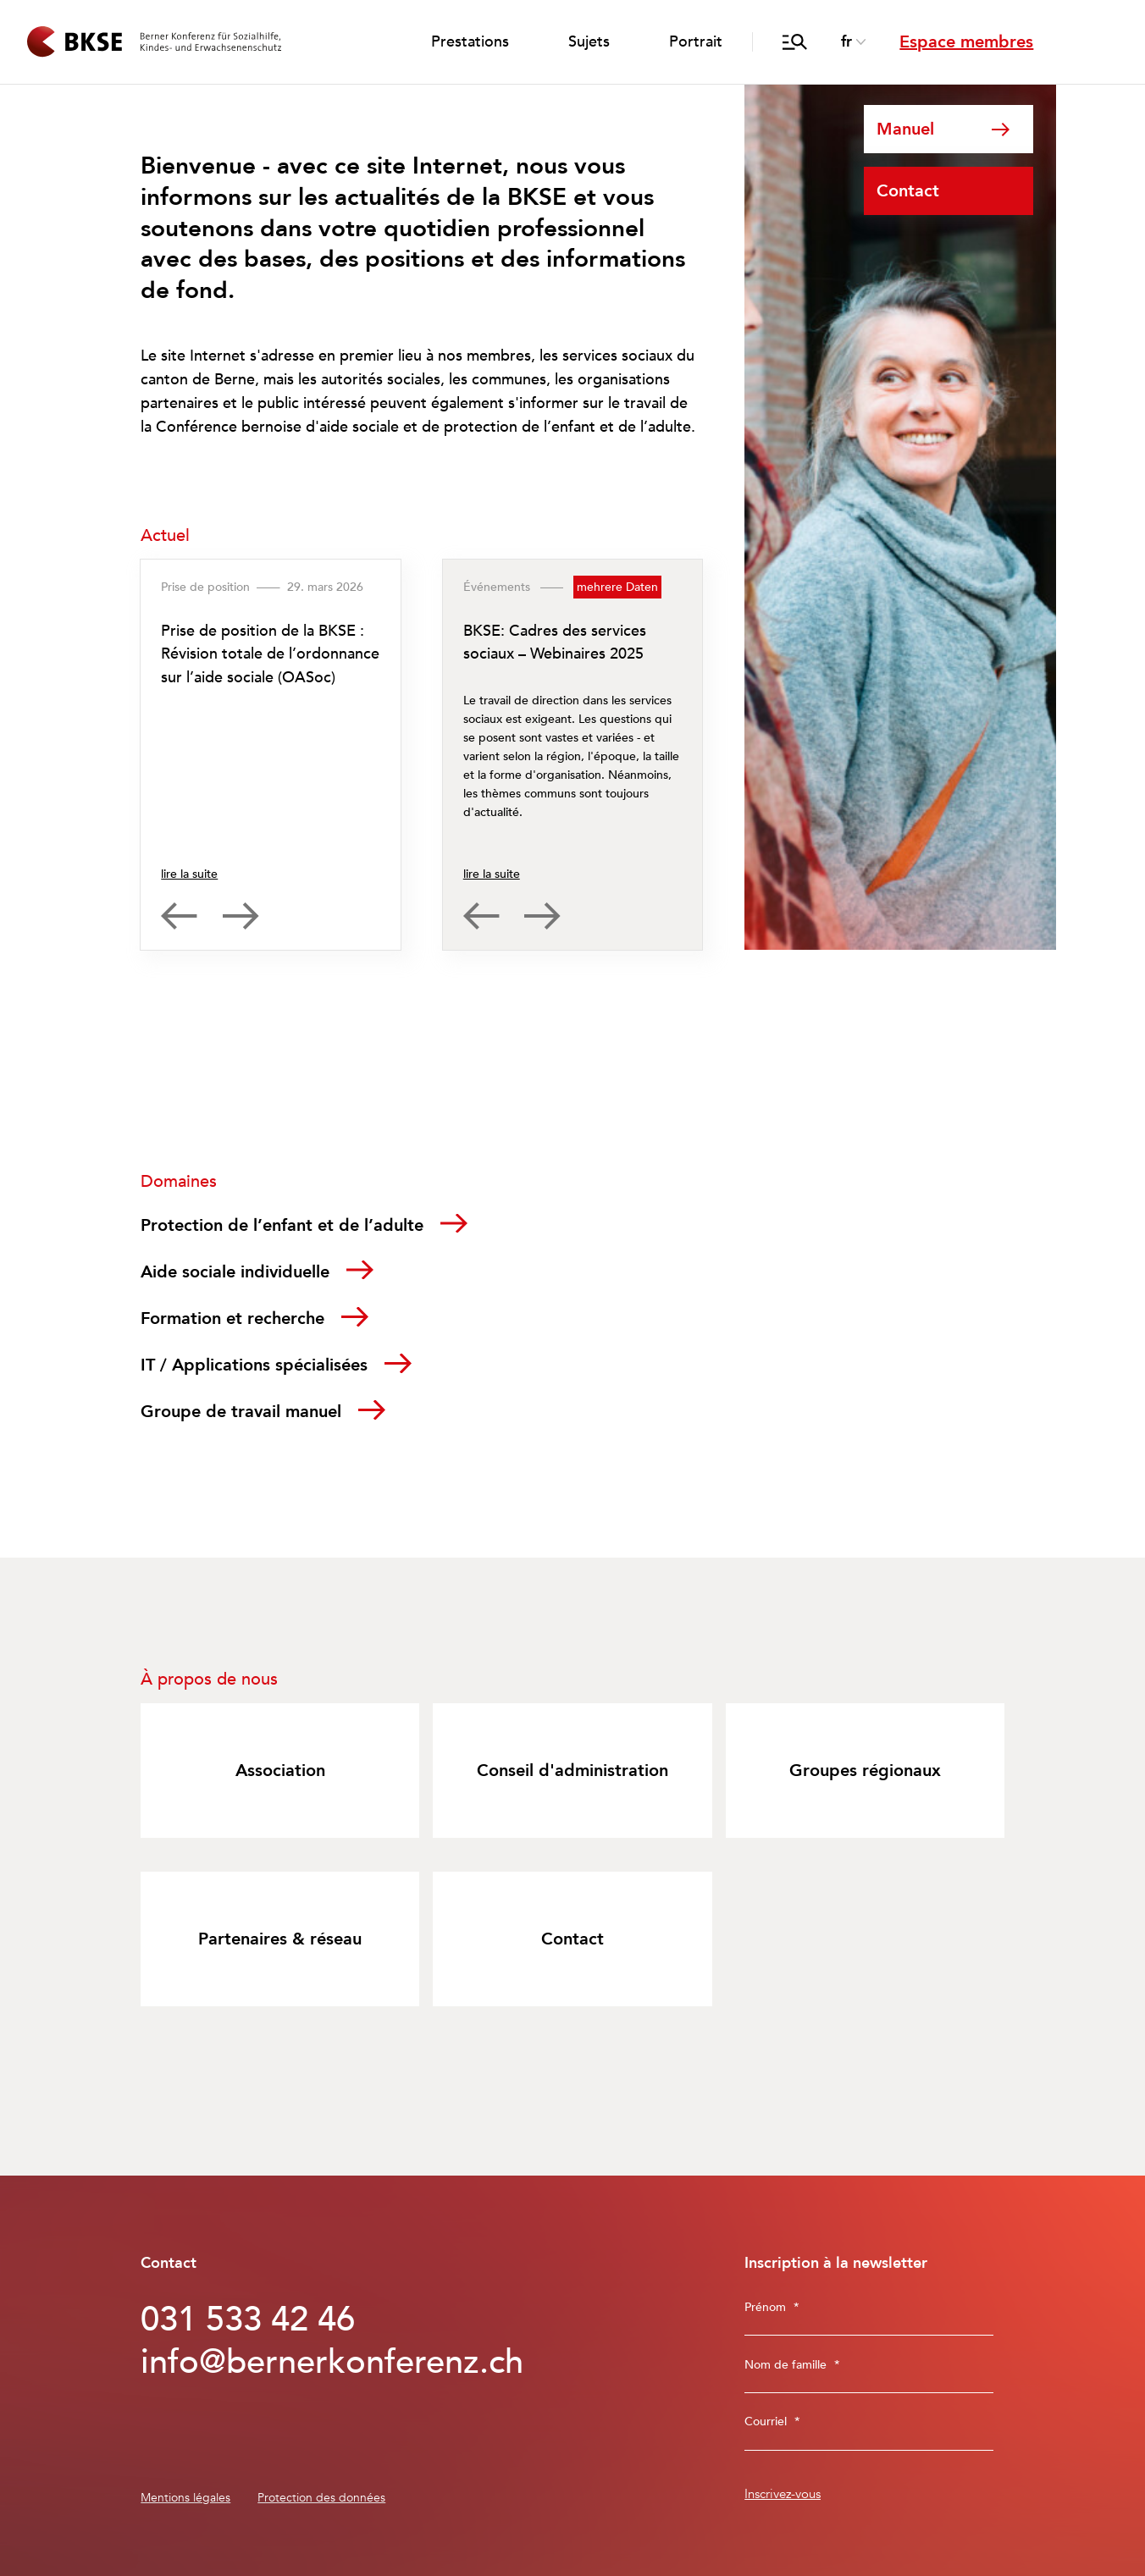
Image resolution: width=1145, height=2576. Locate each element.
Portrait (695, 42)
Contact (908, 190)
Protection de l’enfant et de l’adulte (282, 1225)
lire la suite (189, 874)
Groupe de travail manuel (241, 1411)
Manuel (905, 129)
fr (846, 41)
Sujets (589, 42)
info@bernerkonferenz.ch (308, 2363)
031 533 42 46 (248, 2320)
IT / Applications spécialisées (254, 1365)
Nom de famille (792, 2365)
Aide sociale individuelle (235, 1271)
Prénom (771, 2307)
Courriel (772, 2421)
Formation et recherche (232, 1318)
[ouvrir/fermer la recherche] (795, 42)
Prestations (470, 42)
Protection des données (321, 2498)
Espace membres (966, 41)
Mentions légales (185, 2498)
